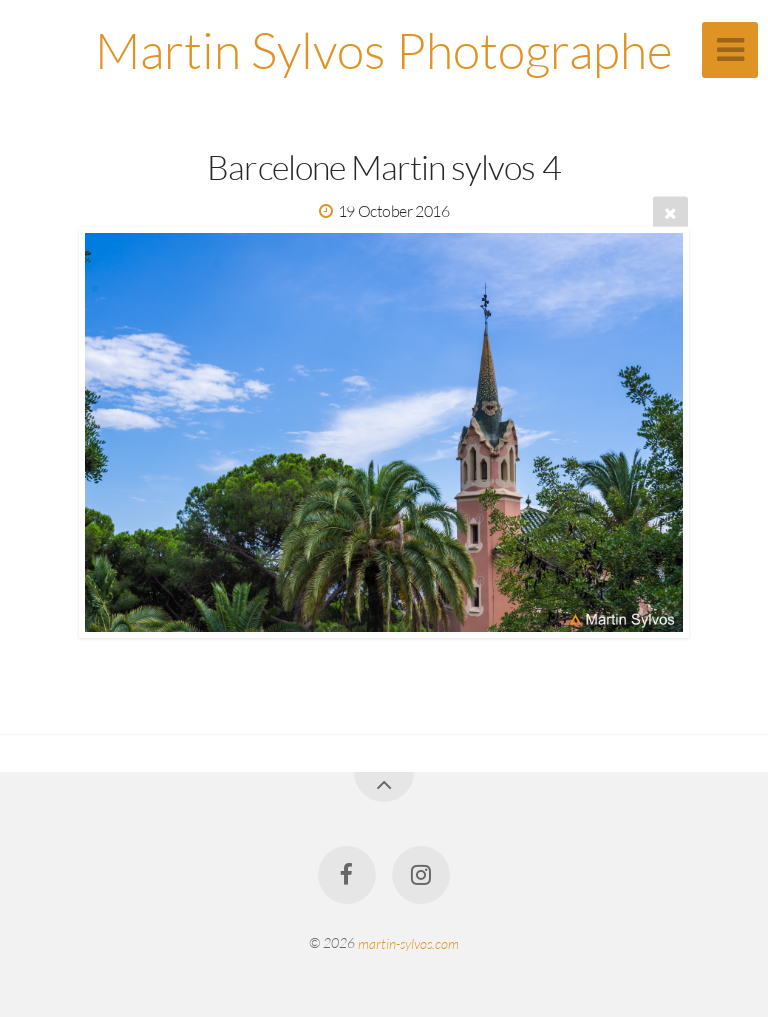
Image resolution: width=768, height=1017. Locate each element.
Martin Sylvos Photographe (384, 49)
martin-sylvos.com (408, 942)
